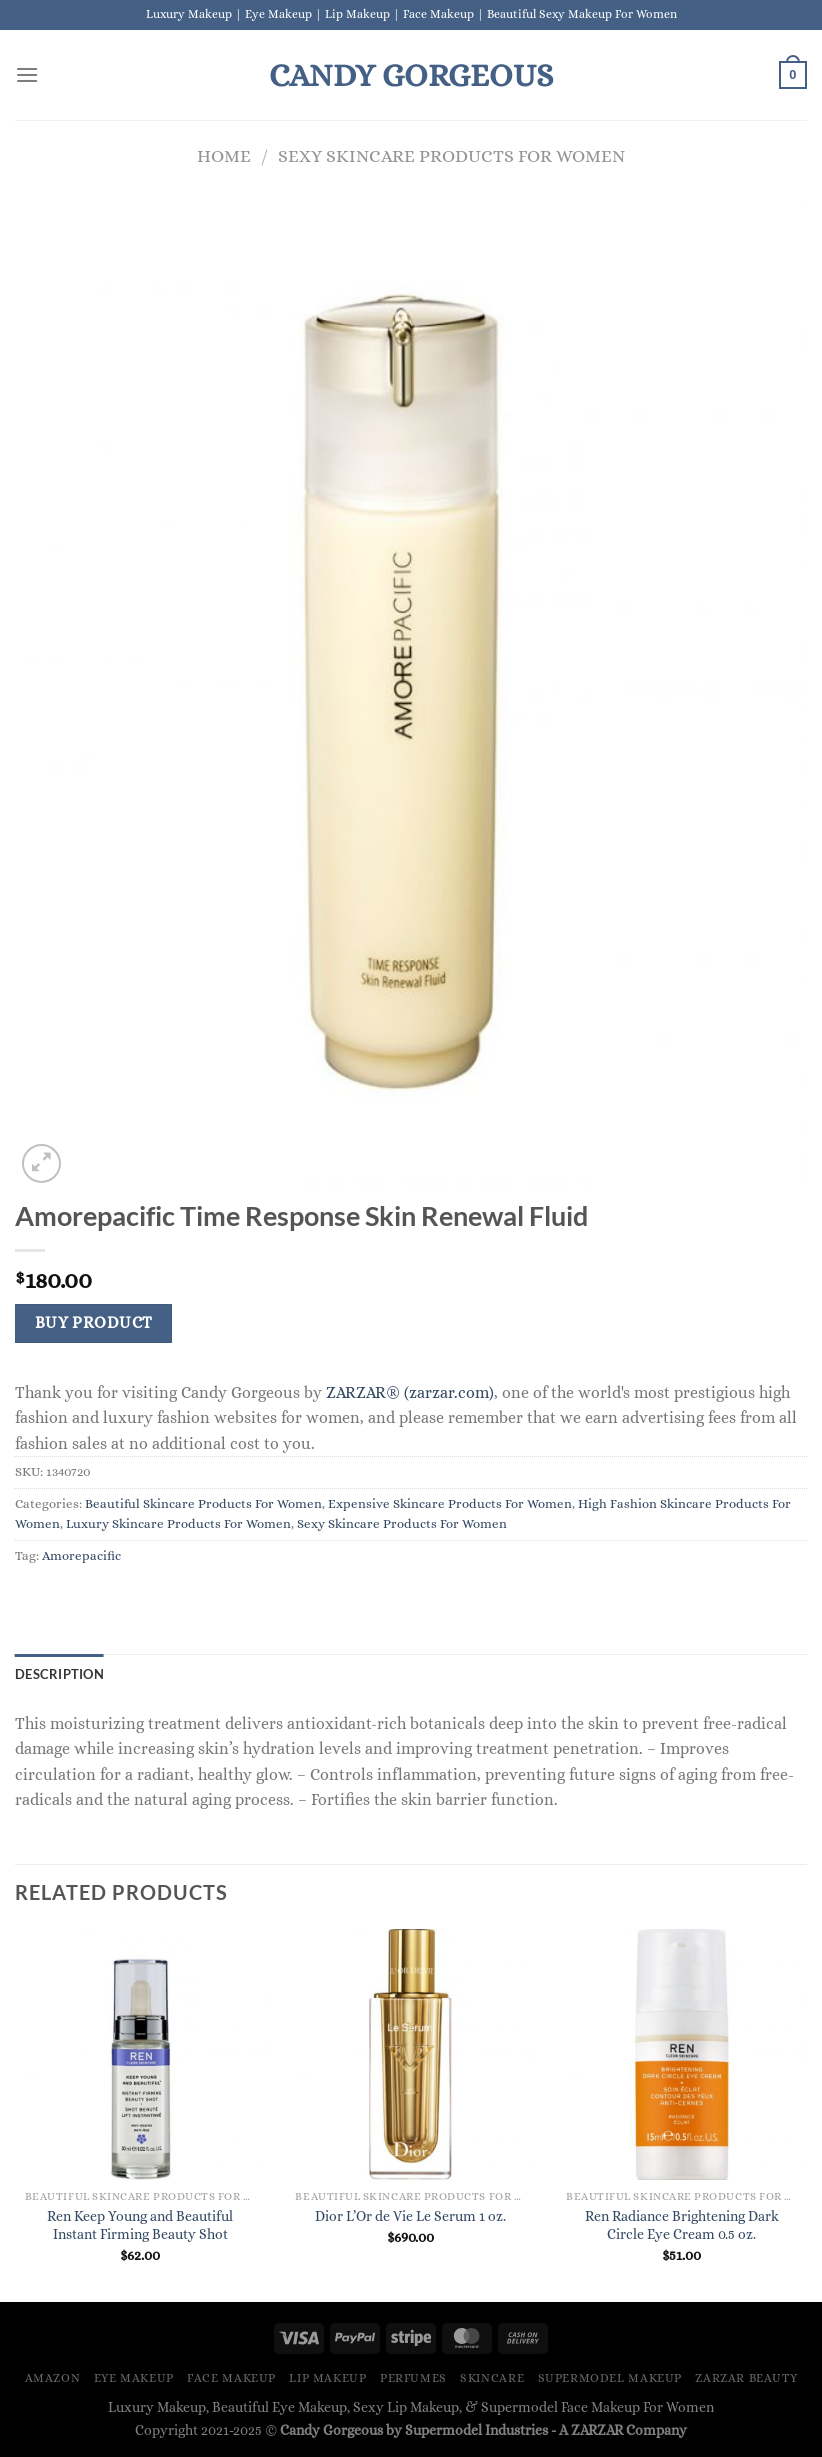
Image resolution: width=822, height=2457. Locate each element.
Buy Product (94, 1323)
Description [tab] (59, 1674)
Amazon (53, 2378)
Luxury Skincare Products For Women (178, 1523)
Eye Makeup (134, 2378)
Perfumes (413, 2378)
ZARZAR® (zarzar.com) (410, 1392)
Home (224, 155)
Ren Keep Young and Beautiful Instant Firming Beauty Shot (140, 2225)
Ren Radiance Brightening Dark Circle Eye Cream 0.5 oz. (682, 2225)
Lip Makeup (327, 2378)
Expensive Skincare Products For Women (450, 1503)
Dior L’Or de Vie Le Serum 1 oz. (410, 2216)
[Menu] (27, 74)
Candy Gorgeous (411, 75)
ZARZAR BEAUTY (746, 2378)
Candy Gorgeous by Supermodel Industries (414, 2430)
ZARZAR (597, 2430)
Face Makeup (231, 2378)
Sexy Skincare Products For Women (451, 155)
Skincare (492, 2378)
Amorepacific (81, 1555)
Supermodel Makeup (610, 2378)
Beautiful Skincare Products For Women (203, 1503)
